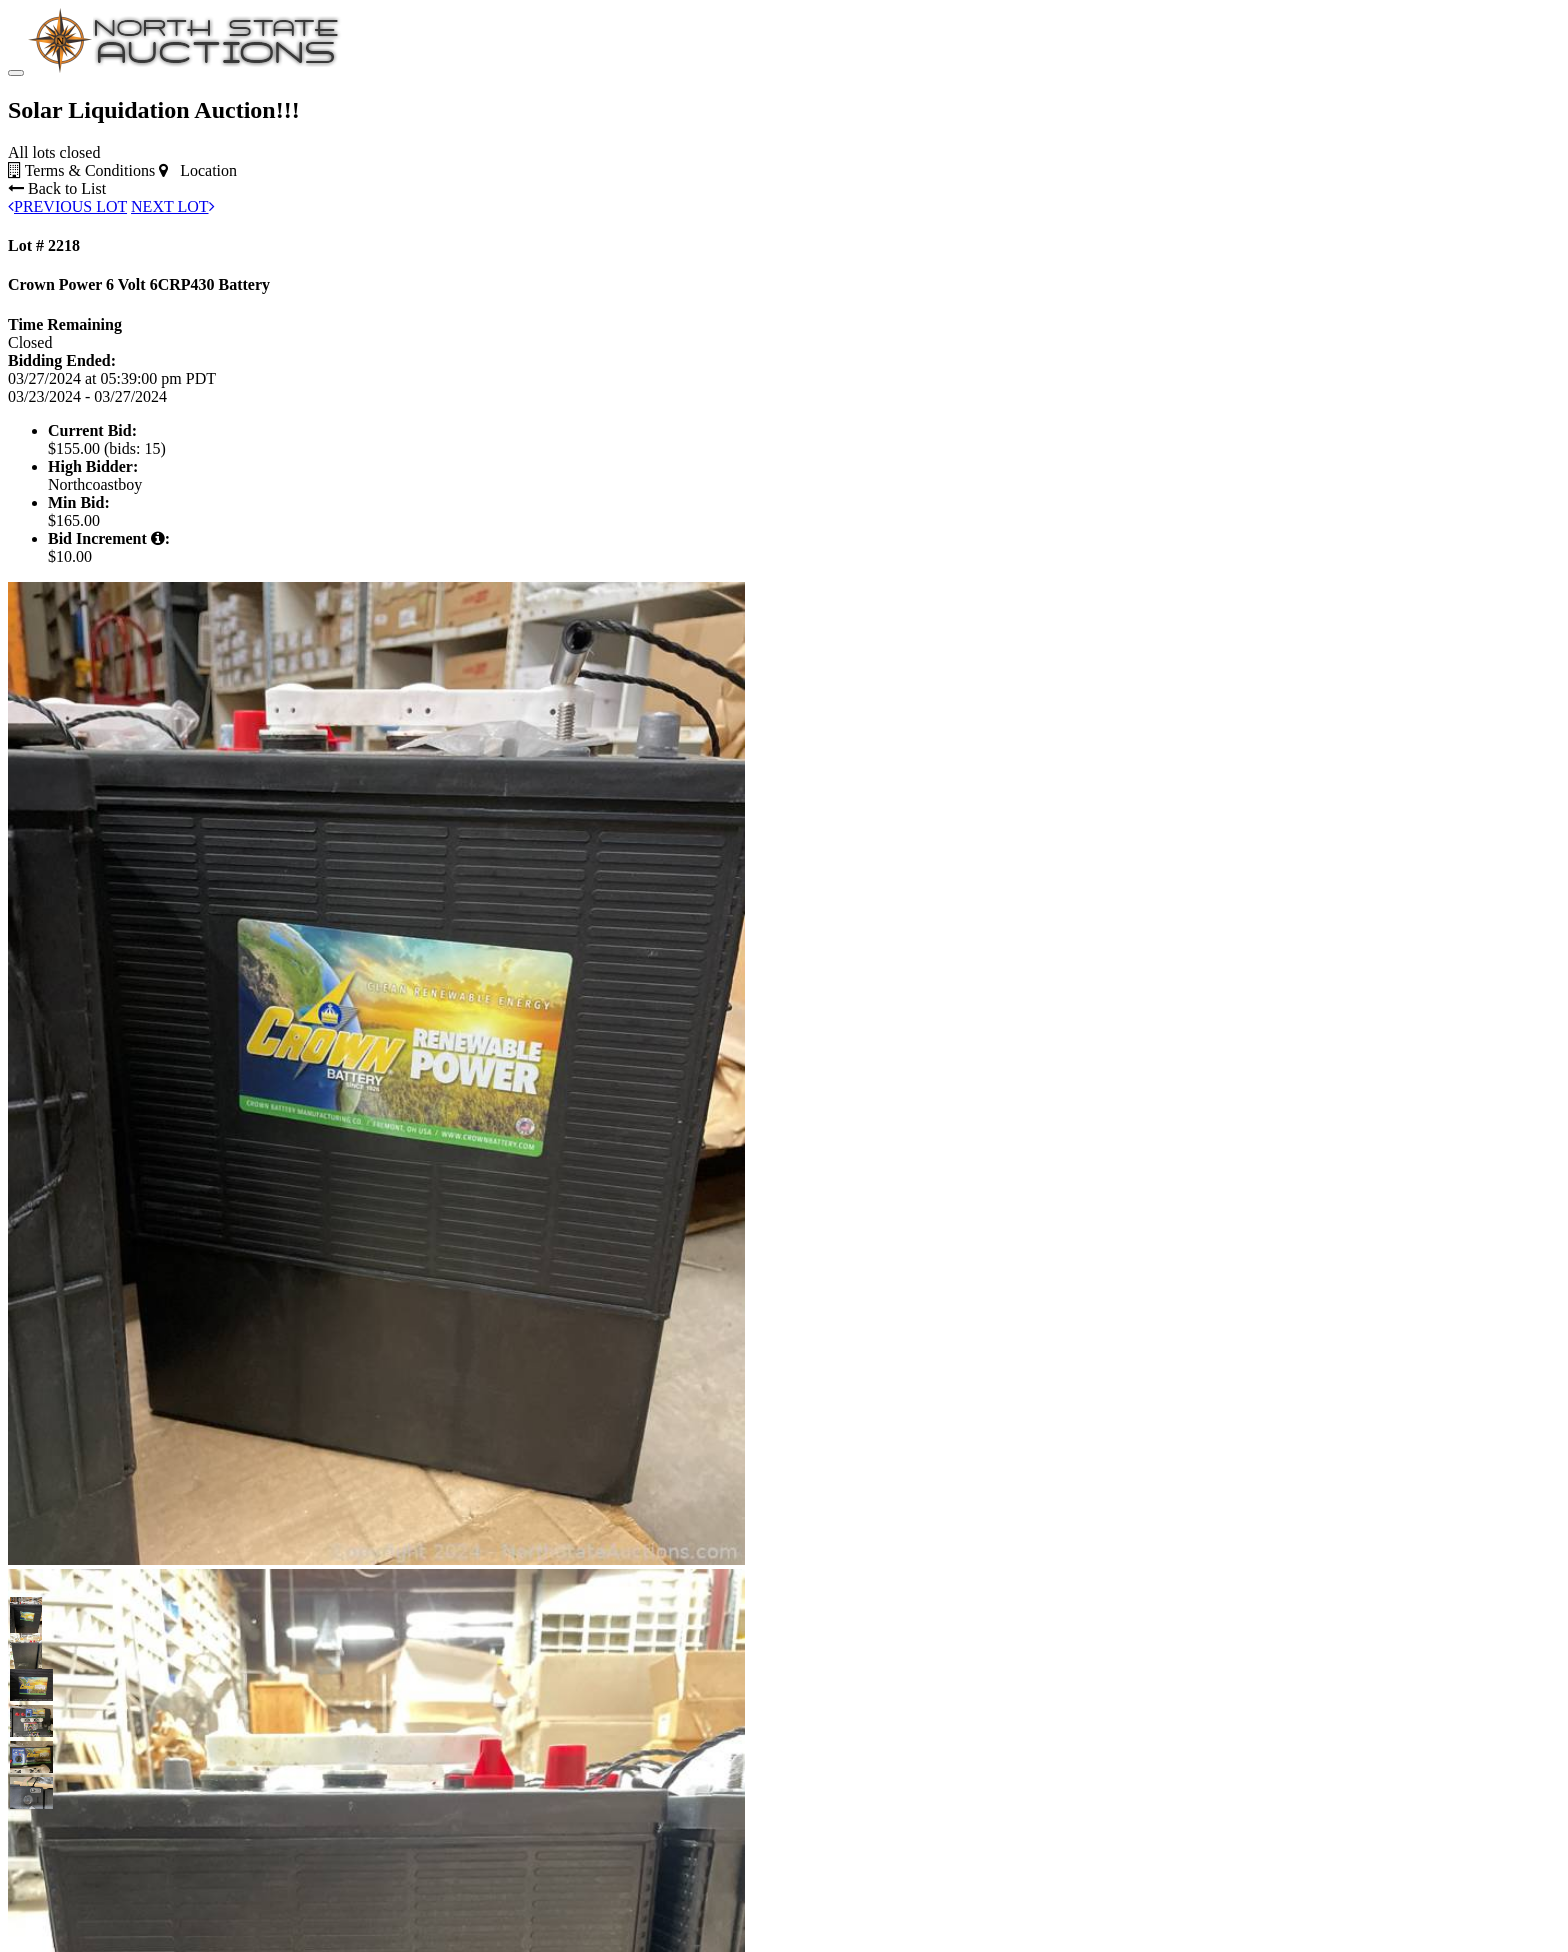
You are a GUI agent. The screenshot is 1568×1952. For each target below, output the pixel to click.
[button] (26, 1613)
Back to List (57, 188)
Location (198, 170)
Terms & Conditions (81, 170)
